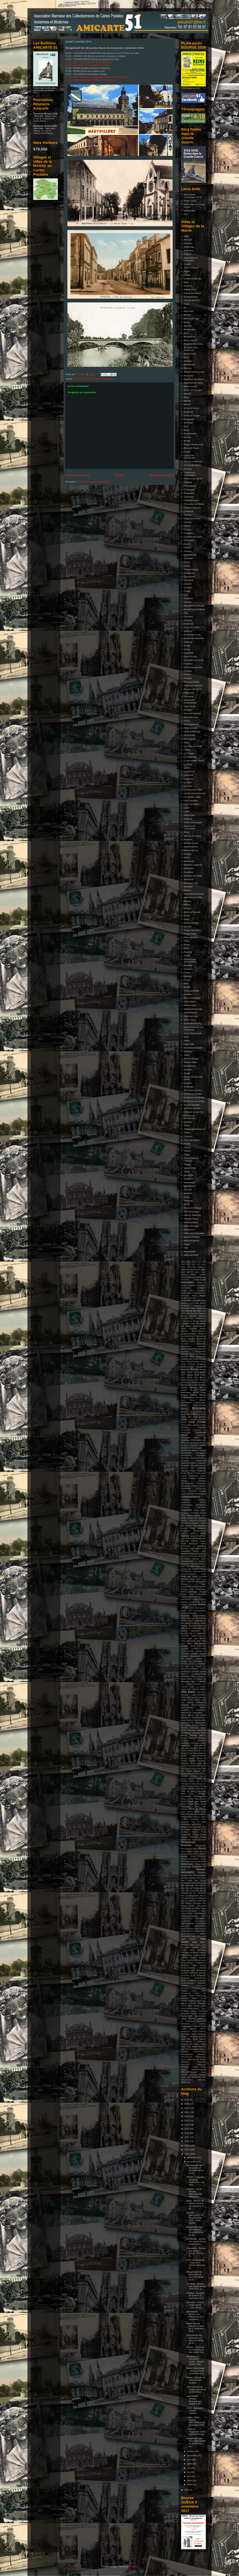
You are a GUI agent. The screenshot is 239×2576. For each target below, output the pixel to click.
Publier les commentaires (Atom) (94, 481)
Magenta (188, 819)
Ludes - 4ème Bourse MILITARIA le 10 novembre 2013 (195, 2421)
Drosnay (188, 620)
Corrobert (188, 558)
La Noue (188, 764)
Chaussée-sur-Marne (194, 504)
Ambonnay (189, 247)
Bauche (203, 1321)
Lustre (190, 1700)
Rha (186, 214)
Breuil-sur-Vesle (200, 1405)
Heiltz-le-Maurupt (192, 731)
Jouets (183, 1651)
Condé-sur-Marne (198, 1486)
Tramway (192, 2003)
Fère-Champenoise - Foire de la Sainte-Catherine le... (195, 2264)
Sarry (186, 1037)
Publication (194, 1837)
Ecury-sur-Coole (191, 627)
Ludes (187, 811)
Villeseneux (189, 1229)
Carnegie (202, 1419)
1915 (188, 1262)
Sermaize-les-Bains (193, 1048)
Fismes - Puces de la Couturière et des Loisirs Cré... (195, 2349)
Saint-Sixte (185, 1926)
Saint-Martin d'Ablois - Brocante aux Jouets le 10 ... (194, 2400)
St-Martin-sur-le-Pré (193, 1112)
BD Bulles (186, 1326)
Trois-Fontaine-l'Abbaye (190, 2008)
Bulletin (194, 1414)
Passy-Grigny (190, 934)
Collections (201, 1478)
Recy (186, 983)
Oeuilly (193, 1768)
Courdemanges (191, 569)
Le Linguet (197, 1679)
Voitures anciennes (189, 2075)
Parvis (203, 1786)
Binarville (184, 1354)
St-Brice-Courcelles (193, 1094)
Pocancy (188, 952)
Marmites (195, 1725)
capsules (193, 1419)
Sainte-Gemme (200, 1929)
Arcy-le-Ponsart (191, 267)
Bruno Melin (185, 1414)
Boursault (188, 423)
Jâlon (186, 742)
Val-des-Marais (200, 2016)
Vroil (186, 1248)
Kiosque (203, 1653)
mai (189, 2472)
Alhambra (184, 1277)
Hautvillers (185, 1616)
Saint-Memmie (191, 1016)
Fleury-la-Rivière (191, 682)
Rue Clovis (192, 1883)
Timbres (184, 2001)
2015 (183, 1264)
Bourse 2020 (192, 1377)
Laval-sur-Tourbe (199, 1674)
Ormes (183, 1779)
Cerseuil (188, 469)
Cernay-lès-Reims (192, 465)
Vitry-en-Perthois (192, 1237)
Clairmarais (193, 1476)
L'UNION (198, 1659)
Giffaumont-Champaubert (190, 701)
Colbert (184, 1478)
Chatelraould (201, 1460)
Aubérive (188, 286)
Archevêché (196, 1293)
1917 (199, 1262)
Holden (203, 1623)
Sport (193, 1970)
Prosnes (188, 976)
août (189, 2459)
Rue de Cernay (192, 1888)
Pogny (187, 955)
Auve (193, 1308)
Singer (189, 1955)
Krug (204, 1656)
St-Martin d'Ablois (192, 1108)
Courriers (186, 1510)
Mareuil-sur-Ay (191, 850)
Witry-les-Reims (191, 1255)
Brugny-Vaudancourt (193, 444)
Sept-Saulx (189, 1044)
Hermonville (189, 735)
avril (189, 2476)
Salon (191, 1945)
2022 (187, 2116)
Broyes (187, 441)
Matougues (192, 1730)
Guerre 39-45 (194, 1608)
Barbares (202, 1316)
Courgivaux (189, 573)
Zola (188, 2082)
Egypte (203, 1533)
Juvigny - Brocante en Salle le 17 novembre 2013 (195, 2295)
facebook (185, 1553)
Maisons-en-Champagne (190, 827)
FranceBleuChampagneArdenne (193, 1587)
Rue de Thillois (187, 1901)
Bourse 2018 (193, 1375)
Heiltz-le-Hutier (191, 728)
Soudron (188, 1083)
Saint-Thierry (190, 1020)
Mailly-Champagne (193, 822)
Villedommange (187, 2054)
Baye (186, 333)
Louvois (193, 1697)
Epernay (188, 631)
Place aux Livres (197, 1801)
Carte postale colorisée (190, 1425)
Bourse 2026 (190, 1382)
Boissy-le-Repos (191, 408)
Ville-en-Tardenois (192, 1215)
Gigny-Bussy (190, 706)
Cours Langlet (200, 1510)
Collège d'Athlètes (193, 1481)
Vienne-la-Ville (186, 2041)
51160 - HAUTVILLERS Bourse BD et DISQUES (88, 62)
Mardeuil (188, 839)
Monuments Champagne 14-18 (193, 195)
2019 (199, 1264)
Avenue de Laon (193, 1311)
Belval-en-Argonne (199, 1331)
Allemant (188, 240)
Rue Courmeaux (187, 1885)
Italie (190, 1638)
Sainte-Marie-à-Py (192, 1023)
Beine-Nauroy (190, 340)
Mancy (187, 832)
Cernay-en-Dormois (193, 461)
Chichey (192, 1471)
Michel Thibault (189, 1735)
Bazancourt (189, 336)
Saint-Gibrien (190, 1001)
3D (194, 1267)
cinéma (184, 1476)
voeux (203, 2072)
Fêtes (198, 1566)
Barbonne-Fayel (191, 318)
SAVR (203, 1947)
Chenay (187, 515)
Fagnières (188, 653)
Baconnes (188, 311)
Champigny (189, 489)
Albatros (184, 1275)
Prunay (187, 980)
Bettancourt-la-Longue (194, 372)
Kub (182, 1659)
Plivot (186, 948)
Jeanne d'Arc (195, 1646)
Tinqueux (188, 1136)
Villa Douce (194, 2044)
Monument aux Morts (189, 1748)
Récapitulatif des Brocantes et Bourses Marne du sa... (194, 2169)
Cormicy (188, 551)
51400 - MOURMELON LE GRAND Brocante (86, 65)
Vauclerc (202, 2024)
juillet (189, 2463)
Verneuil (187, 1189)
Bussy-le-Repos (191, 448)
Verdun (203, 2029)
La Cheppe (189, 753)
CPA (183, 1515)
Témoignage (186, 1993)
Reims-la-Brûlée (191, 991)
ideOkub (184, 1631)
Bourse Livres (199, 1392)
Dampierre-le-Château (194, 609)
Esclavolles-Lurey (192, 634)
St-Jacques (201, 1981)
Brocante (86, 379)
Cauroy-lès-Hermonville (189, 456)
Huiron (188, 1628)
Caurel (187, 452)
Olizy (204, 1771)
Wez (204, 2077)
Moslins (187, 890)
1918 (204, 1262)
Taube (203, 1991)
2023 (204, 1264)
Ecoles (192, 1528)
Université (202, 2011)
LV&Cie (197, 1700)
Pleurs (187, 944)
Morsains (188, 886)
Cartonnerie (185, 1430)
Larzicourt (188, 775)
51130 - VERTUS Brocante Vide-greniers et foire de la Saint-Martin (97, 77)
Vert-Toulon (185, 2034)
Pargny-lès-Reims (192, 930)
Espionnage (190, 1538)
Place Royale (187, 1814)
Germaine (188, 696)
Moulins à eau (200, 1751)
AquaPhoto (201, 1290)
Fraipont (184, 1584)
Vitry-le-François (191, 1240)
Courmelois (201, 1507)
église (183, 1533)
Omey (187, 919)
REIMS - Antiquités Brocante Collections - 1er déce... (195, 2181)
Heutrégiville (190, 739)
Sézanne (188, 1051)
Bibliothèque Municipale (193, 1346)
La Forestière (190, 757)
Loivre (187, 808)
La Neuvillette (200, 1664)
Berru (186, 357)
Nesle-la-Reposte (192, 912)
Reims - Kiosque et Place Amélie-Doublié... (195, 2380)
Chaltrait (188, 482)
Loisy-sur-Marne (191, 804)
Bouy (186, 426)
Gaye (192, 1594)
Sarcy (198, 1945)
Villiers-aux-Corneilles (194, 1233)
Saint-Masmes (190, 1012)
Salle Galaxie (188, 1939)
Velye (183, 2029)
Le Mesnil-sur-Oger (193, 789)
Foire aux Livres (189, 1576)
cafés (190, 1417)
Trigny (187, 1154)
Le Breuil (188, 786)
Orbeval (194, 1776)
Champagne (186, 1453)
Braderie (202, 1400)
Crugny (187, 591)
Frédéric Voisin (187, 1589)
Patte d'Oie (187, 1794)
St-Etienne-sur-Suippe (194, 1101)
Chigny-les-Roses (192, 518)
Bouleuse (188, 412)
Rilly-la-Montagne (192, 998)
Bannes (187, 315)
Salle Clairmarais (198, 1936)
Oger (204, 1768)
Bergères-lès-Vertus (193, 344)
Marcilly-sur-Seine (192, 836)
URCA (193, 2014)
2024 (183, 1267)
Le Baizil (188, 782)
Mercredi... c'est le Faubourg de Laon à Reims (195, 2305)
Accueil (119, 475)
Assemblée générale (191, 1300)
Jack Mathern (200, 1638)
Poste (203, 1829)
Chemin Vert (187, 1468)
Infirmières (185, 1636)
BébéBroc (193, 1329)
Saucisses (185, 1947)
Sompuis (188, 1069)
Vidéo (189, 2039)
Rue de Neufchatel (197, 1893)
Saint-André (201, 1906)
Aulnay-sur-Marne (192, 293)
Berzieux (188, 361)
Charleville (189, 493)
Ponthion (188, 965)
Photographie (200, 1796)
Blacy (186, 397)
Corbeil (187, 547)
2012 (187, 2490)
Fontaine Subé (195, 1579)
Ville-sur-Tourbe (191, 1219)
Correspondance (190, 1496)
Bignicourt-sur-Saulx (193, 383)
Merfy (186, 857)
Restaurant (186, 1867)
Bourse (77, 379)
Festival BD (185, 1564)
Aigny (186, 236)
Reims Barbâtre (187, 1851)
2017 (187, 2137)
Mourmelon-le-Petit (193, 897)
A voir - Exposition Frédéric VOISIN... (194, 2410)
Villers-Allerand (191, 1222)
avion (204, 1311)
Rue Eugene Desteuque (191, 1903)
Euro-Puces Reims (197, 1543)
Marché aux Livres (197, 1715)
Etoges (187, 645)
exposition (201, 1546)
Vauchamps (189, 1182)
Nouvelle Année (194, 1766)
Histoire (197, 1623)
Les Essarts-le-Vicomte (195, 793)
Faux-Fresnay (190, 656)
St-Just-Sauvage (192, 1105)
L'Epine (187, 750)
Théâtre (184, 1996)
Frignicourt (189, 693)
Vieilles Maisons (199, 2039)
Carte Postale (197, 1422)
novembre (192, 2161)
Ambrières (188, 250)
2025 (187, 2104)
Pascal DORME (187, 1789)
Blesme (187, 401)
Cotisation (202, 1500)
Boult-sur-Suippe (192, 415)
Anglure (187, 254)
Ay (185, 307)
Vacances (202, 2014)
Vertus (187, 1197)
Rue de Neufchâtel (189, 1895)
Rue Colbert (201, 1883)
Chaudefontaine (191, 500)
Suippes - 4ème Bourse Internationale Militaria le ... (194, 2193)
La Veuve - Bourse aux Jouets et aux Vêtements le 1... (196, 2286)
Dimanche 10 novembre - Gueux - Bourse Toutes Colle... (195, 2360)
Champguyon (190, 486)
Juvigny (194, 1653)
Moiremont (189, 861)
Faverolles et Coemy (193, 660)
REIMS (187, 987)
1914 (183, 1262)
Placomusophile (200, 1814)
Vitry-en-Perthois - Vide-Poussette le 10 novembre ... (196, 2389)
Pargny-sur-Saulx (193, 1786)
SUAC (203, 1988)
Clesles (187, 526)
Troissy (187, 1164)
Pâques (191, 1781)
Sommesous (190, 1066)
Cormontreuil (190, 555)
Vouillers (202, 2075)
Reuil (183, 1869)
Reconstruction (186, 1849)
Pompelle (195, 1819)
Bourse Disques (189, 1387)
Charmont (188, 497)
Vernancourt (189, 1186)
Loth (188, 1697)
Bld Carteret (194, 1359)
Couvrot (187, 584)
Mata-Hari (194, 1728)
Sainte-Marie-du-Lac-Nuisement (194, 1028)
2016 (188, 1264)
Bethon (192, 1341)
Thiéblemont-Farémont (194, 1129)
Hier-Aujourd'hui (187, 1623)
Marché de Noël (188, 1717)
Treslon (187, 1147)
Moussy (187, 901)
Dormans (188, 616)
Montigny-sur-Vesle (193, 876)
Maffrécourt (189, 815)
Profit (204, 1832)
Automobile (185, 1308)
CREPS (197, 1515)
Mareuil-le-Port (191, 846)
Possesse (188, 969)
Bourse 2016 (192, 1372)
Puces (203, 1837)
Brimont (187, 437)
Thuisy (203, 1998)
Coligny (187, 529)
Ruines (191, 1906)
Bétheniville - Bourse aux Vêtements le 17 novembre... (195, 2315)
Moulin (190, 1751)
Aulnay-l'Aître (190, 289)
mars (189, 2480)
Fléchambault (186, 1571)
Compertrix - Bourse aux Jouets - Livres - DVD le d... (195, 2252)
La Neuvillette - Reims (194, 760)
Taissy (187, 1125)
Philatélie (202, 1794)
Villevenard (185, 2064)
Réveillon (188, 994)
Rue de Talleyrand (198, 1898)
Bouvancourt (201, 1397)
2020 (187, 2124)
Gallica (183, 1594)
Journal (190, 1651)
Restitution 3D (199, 1867)
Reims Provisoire (198, 1856)
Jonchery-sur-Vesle (193, 746)
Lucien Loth (201, 1697)
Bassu (187, 322)
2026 (189, 1267)
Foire (203, 1574)
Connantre (189, 540)
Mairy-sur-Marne (187, 1708)
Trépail (187, 1143)
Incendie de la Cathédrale (193, 1633)
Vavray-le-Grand (199, 2026)
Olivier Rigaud (193, 1771)
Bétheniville (189, 364)
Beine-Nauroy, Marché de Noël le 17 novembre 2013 (195, 2327)
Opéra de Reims (193, 1774)
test (204, 1993)
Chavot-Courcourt (192, 507)
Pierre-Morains (191, 937)
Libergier (195, 1689)
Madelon (190, 1702)
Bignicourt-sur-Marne (194, 379)
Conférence (186, 1488)
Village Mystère (192, 2047)
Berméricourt (190, 354)
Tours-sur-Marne (191, 1140)
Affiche (183, 1269)
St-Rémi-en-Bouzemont (189, 1116)
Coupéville (185, 1502)
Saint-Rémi (201, 1923)
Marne (203, 1725)
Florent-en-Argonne (193, 685)
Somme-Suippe (191, 1058)
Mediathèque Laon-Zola (190, 1733)
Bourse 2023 (193, 1380)
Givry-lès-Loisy (191, 717)
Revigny (184, 1875)
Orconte (187, 926)
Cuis (186, 594)
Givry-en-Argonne (192, 713)
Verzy (186, 1204)
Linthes (203, 1689)
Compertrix (189, 533)
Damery (187, 602)
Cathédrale (200, 1432)
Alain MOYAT (187, 1272)
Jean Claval (201, 1641)
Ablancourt (202, 1267)
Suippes (187, 1122)
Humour (194, 1628)
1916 (194, 1262)
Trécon (183, 2006)
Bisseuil (187, 393)
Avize (186, 304)
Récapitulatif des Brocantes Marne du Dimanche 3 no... (195, 2442)
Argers (187, 271)
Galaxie (202, 1592)
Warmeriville (189, 1251)
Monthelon (189, 868)
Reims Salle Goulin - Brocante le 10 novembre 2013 (195, 2371)
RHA (190, 1875)
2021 (187, 2120)
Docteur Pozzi (191, 1526)
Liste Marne (188, 1691)
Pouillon (184, 1832)
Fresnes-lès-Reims (193, 689)
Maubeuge (202, 1730)
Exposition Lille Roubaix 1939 (193, 1549)
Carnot (183, 1422)
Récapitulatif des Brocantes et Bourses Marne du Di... (194, 2276)
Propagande (186, 1834)
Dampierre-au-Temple (194, 605)
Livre (199, 1692)
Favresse (188, 663)
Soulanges (189, 1086)
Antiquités (201, 1288)
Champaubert (200, 1453)
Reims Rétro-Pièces (189, 1859)
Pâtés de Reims (188, 1791)
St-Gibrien (192, 1981)
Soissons (196, 1955)
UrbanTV (185, 2013)
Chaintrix (202, 1445)
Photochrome (186, 1796)
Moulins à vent (187, 1753)
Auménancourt (191, 297)
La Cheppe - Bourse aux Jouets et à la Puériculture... (196, 2241)
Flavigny (188, 678)
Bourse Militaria (189, 1395)
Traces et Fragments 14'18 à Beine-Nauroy (195, 2431)
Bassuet (187, 326)
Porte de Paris (195, 1827)
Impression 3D (198, 1631)
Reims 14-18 (190, 201)
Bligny (183, 1362)
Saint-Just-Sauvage (193, 1009)
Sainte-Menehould (192, 1033)
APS (192, 1290)
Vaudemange (186, 2026)
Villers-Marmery (191, 1226)
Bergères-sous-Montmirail (191, 348)
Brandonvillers (190, 433)
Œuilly (187, 915)
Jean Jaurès (186, 1643)
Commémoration (187, 1483)
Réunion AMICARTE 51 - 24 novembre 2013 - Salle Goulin (195, 2217)
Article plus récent (77, 475)
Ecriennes (188, 624)
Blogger (132, 2566)
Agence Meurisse (193, 1269)
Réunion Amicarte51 (193, 1871)
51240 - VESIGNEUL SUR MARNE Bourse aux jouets (90, 80)
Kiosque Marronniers (190, 1656)
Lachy (187, 768)
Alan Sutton (200, 1272)
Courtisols (188, 580)
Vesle (183, 2039)
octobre (191, 2451)
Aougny (187, 264)
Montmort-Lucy (191, 883)
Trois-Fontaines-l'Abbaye (191, 1159)
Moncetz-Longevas (193, 865)
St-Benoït (193, 1973)
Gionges (188, 710)
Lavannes (188, 779)
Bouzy (187, 430)
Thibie (191, 1996)
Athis (186, 282)
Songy (187, 1073)
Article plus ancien (161, 475)
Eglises (193, 1533)
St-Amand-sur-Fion (193, 1090)
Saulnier (195, 1947)
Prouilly (203, 1834)
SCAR (183, 1950)
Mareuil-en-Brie (191, 843)
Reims (202, 1848)
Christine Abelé (200, 1473)
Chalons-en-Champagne (189, 473)
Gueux (187, 720)
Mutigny (187, 908)
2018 (193, 1264)
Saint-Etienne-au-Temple (190, 1908)
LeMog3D (202, 1682)
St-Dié (193, 1975)
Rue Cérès (186, 1880)
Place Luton (200, 1812)
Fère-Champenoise (193, 667)
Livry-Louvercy (191, 800)
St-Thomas (195, 1988)
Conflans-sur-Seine (193, 537)
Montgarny (202, 1740)
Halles (183, 1610)
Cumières (188, 598)
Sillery (187, 1055)
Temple (197, 1993)
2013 (187, 2154)
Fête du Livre (187, 1566)
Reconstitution (200, 1846)
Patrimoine (202, 1791)
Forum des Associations (196, 1582)
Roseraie (192, 1878)
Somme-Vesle (190, 1062)
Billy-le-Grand (190, 386)
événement (185, 1546)
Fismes (187, 674)
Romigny (184, 1878)
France (203, 1584)
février (190, 2484)
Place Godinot (187, 1812)
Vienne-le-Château (193, 1208)
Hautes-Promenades (189, 1613)
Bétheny (188, 368)
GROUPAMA (192, 1605)
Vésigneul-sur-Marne (198, 2036)
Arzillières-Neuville (192, 278)
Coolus (187, 544)
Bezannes (188, 375)
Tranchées (202, 2003)
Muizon (187, 904)
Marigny (187, 854)
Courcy (187, 562)
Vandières (188, 1175)
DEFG (203, 1523)
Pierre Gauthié (187, 1799)
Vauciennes (185, 2024)
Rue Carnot (201, 1878)
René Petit (200, 1864)
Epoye (193, 1536)
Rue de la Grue (192, 1891)
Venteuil (193, 2029)
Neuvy (193, 1763)
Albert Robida (198, 1274)
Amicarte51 (187, 1282)
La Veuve (196, 1666)
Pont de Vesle (198, 1822)
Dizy (186, 613)
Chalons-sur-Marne (193, 478)
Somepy (193, 1958)
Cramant (188, 587)
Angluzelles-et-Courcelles (191, 259)
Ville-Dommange (192, 1211)
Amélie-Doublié (200, 1280)
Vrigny (187, 1244)
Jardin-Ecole (191, 1641)
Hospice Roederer (188, 1626)
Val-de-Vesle (190, 1168)
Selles (187, 1040)
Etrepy (187, 649)
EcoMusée (202, 1528)
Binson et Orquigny (193, 390)
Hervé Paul (187, 1620)
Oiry (182, 1771)
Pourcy (187, 972)
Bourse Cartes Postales (195, 1385)
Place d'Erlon (187, 1804)
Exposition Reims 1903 (193, 1551)
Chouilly (187, 522)
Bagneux (202, 1313)
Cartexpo (202, 1427)
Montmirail (189, 879)
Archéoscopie (186, 1293)
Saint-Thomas (187, 1928)
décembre (192, 2157)
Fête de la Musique (198, 1564)
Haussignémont (191, 724)
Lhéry (189, 1689)
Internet (194, 1636)
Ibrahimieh (202, 1628)
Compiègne (185, 1486)
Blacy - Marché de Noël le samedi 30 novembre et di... (195, 2205)
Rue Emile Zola (200, 1901)
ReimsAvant (189, 210)
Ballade (184, 1316)
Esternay (188, 642)
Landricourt (189, 771)
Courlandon (189, 576)
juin (189, 2468)
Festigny (188, 671)
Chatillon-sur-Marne (188, 1463)
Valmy (187, 1171)
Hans (190, 1611)
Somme (190, 1960)
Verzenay (188, 1200)
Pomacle (184, 1819)
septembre (192, 2455)
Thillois (187, 1132)
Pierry (186, 941)
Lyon (183, 1702)
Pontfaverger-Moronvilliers (190, 960)
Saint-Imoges (190, 1005)
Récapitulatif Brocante (102, 379)
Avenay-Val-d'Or (191, 300)
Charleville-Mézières (198, 1458)
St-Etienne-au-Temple (194, 1097)
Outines (191, 1779)
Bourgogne (189, 419)
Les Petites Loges (192, 797)
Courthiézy (185, 1513)
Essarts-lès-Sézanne (193, 638)
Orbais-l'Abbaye (191, 923)
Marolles (184, 1728)
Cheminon (188, 511)
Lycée (203, 1700)
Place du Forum (197, 1809)
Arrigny (187, 275)
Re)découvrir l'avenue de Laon (193, 1840)
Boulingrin (201, 1364)
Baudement (189, 329)
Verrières (188, 1193)
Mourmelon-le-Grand (193, 894)
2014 (187, 2149)
